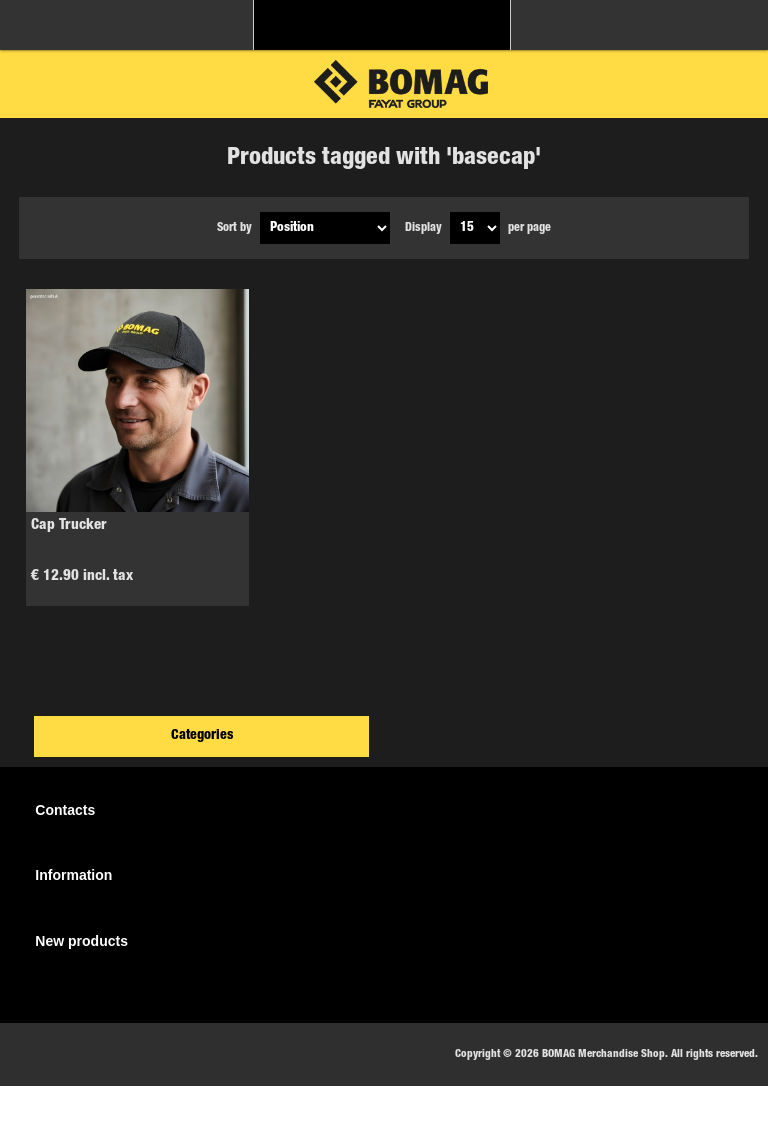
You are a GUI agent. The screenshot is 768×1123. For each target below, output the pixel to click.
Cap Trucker (69, 525)
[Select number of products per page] (475, 228)
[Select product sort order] (325, 228)
